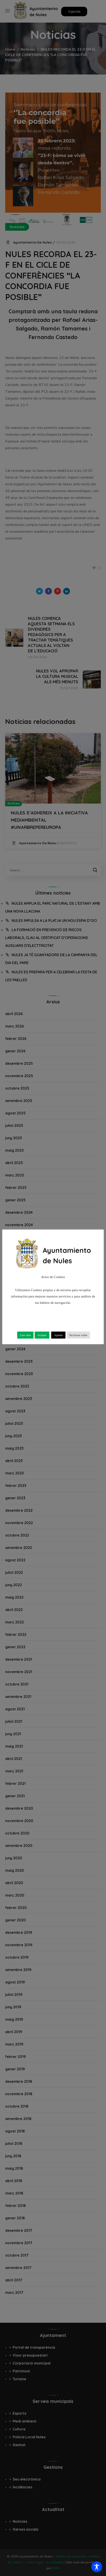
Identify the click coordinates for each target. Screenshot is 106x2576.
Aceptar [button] (42, 1335)
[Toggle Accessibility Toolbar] (97, 2567)
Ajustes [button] (58, 1335)
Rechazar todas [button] (78, 1335)
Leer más (25, 1335)
